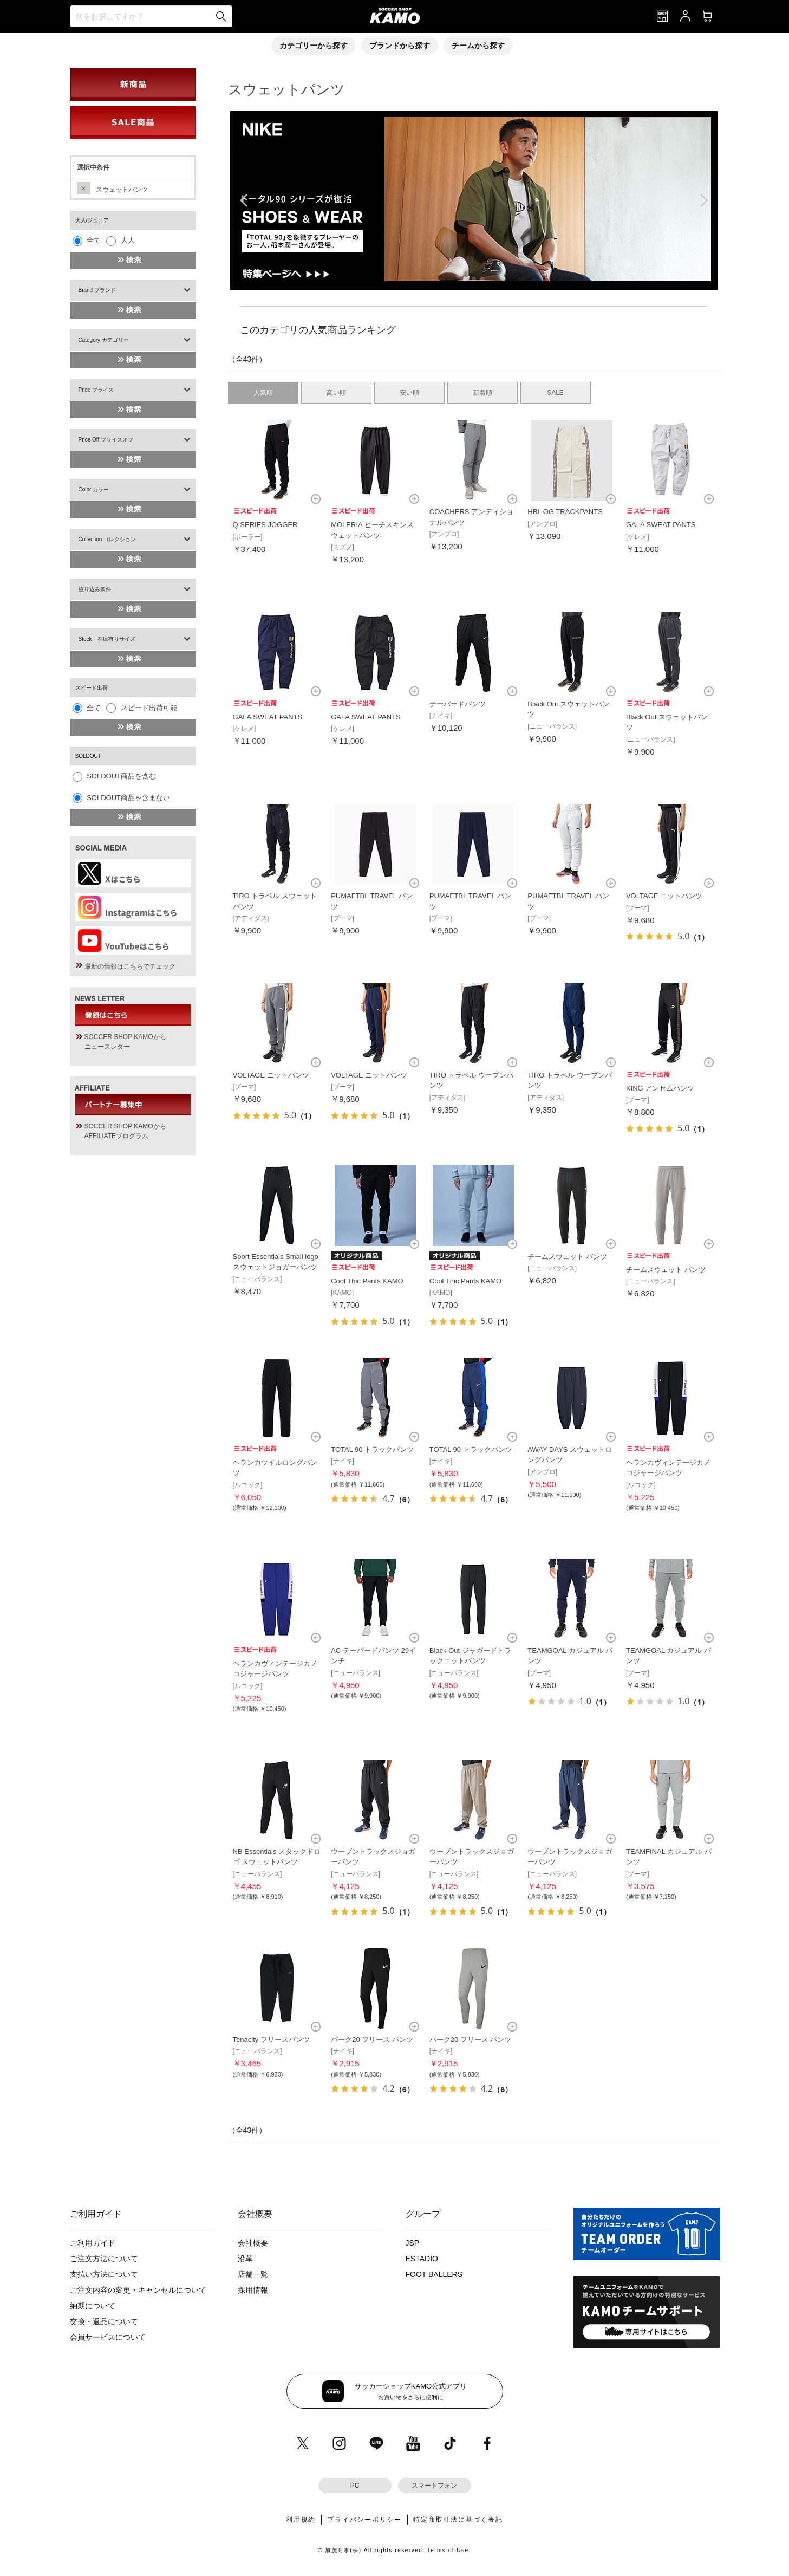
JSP (413, 2242)
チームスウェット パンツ (567, 1257)
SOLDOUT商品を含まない (128, 798)
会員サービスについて (108, 2337)
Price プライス (96, 390)
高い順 (336, 393)
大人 (128, 240)
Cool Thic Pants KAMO (367, 1281)
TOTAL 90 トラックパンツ (372, 1449)
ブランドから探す (399, 45)
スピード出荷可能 (149, 708)
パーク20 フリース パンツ (372, 2039)
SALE (555, 393)
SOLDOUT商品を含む (121, 776)
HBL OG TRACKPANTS (564, 512)
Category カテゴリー (104, 340)
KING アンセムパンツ (660, 1088)
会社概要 (253, 2242)
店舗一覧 (253, 2274)
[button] (465, 279)
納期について (92, 2305)
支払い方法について (104, 2274)
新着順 (482, 393)
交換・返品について (104, 2321)
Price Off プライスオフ (106, 440)
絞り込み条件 (95, 589)
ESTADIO (422, 2258)
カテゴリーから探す (313, 45)
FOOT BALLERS (434, 2274)
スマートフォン (434, 2485)
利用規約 (301, 2519)
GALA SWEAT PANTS (661, 525)
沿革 (245, 2258)
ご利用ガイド (92, 2242)
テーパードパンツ (457, 704)
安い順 (409, 393)
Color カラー (94, 489)
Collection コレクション (107, 539)
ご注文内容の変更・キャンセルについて (138, 2290)
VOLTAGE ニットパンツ (664, 896)
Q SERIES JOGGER (265, 525)
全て (94, 240)
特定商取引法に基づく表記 (458, 2519)
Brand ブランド (97, 290)
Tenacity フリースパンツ (271, 2039)
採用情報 (253, 2290)
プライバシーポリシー (364, 2519)
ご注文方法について (104, 2258)
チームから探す (478, 45)
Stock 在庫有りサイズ (107, 639)
